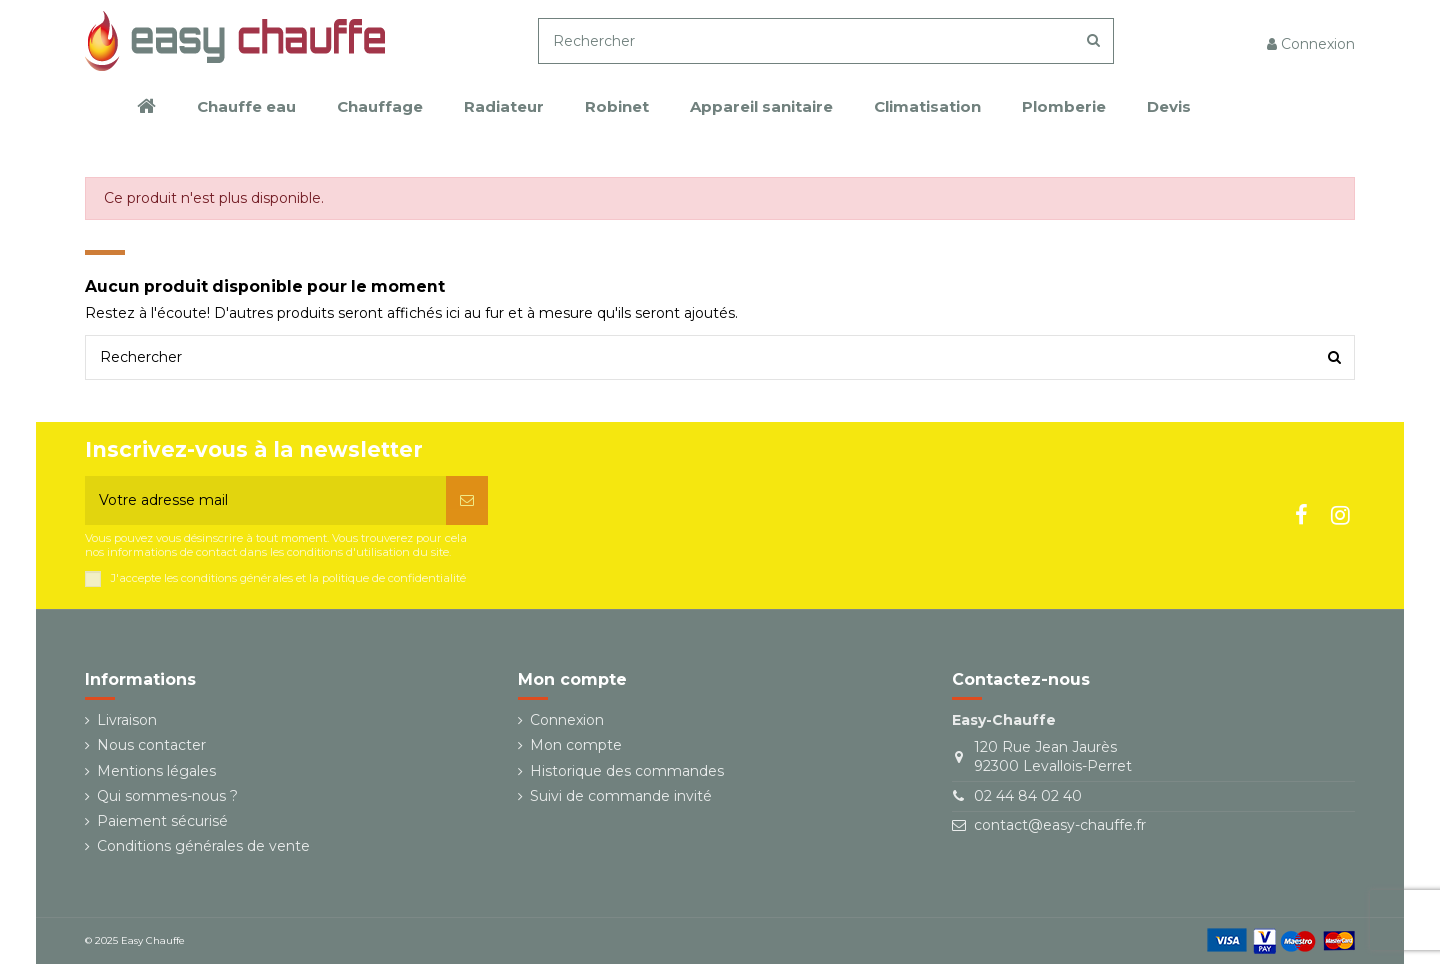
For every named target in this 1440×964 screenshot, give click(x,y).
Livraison (127, 720)
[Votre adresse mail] (265, 500)
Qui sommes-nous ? (167, 796)
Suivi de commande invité (621, 796)
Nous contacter (151, 745)
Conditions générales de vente (203, 846)
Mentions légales (156, 771)
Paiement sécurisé (162, 821)
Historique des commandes (627, 771)
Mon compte (576, 745)
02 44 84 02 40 (1028, 796)
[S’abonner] (467, 500)
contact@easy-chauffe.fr (1060, 825)
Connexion (567, 720)
